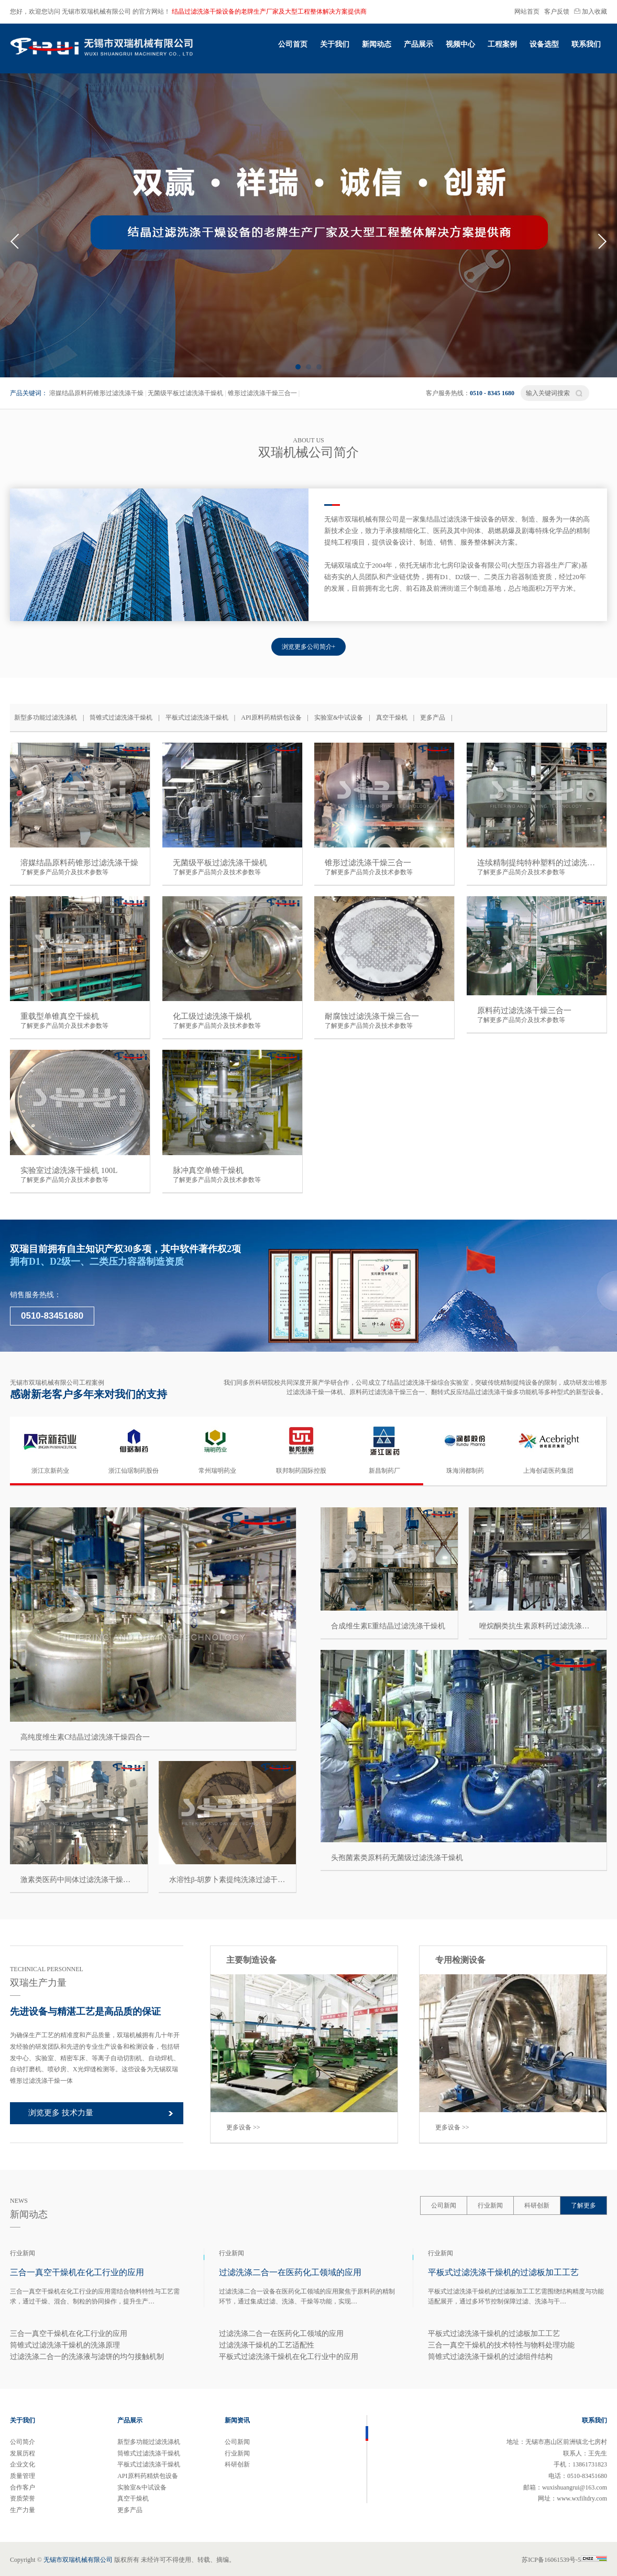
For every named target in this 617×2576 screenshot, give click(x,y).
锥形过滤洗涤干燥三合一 (262, 393)
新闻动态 (376, 44)
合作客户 (22, 2487)
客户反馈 (556, 11)
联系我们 (586, 44)
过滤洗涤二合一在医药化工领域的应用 (281, 2334)
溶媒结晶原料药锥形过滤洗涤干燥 (96, 393)
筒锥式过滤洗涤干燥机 (121, 717)
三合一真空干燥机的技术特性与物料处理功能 (501, 2345)
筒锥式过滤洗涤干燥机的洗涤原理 (65, 2345)
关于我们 (334, 44)
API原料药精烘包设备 (271, 717)
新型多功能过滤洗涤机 (45, 717)
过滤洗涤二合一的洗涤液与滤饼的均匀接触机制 (87, 2357)
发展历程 (22, 2453)
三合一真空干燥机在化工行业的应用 (68, 2334)
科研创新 (536, 2205)
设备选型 (544, 44)
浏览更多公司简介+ (309, 646)
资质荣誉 (22, 2498)
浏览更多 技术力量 (60, 2112)
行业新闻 (490, 2205)
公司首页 (292, 44)
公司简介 (22, 2441)
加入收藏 (590, 11)
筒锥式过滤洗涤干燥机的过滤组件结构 (490, 2357)
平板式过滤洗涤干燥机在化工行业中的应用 (288, 2357)
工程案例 (502, 44)
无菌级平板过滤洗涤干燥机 (185, 393)
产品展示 (418, 44)
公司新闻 (443, 2205)
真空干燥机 (391, 717)
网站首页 (526, 11)
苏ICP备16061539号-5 (564, 2559)
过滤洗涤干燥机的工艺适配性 (266, 2345)
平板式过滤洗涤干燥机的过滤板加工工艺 (494, 2334)
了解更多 (583, 2205)
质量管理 (22, 2476)
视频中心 (460, 44)
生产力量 (22, 2510)
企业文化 (22, 2464)
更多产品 (432, 717)
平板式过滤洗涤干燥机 (197, 717)
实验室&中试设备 (338, 717)
